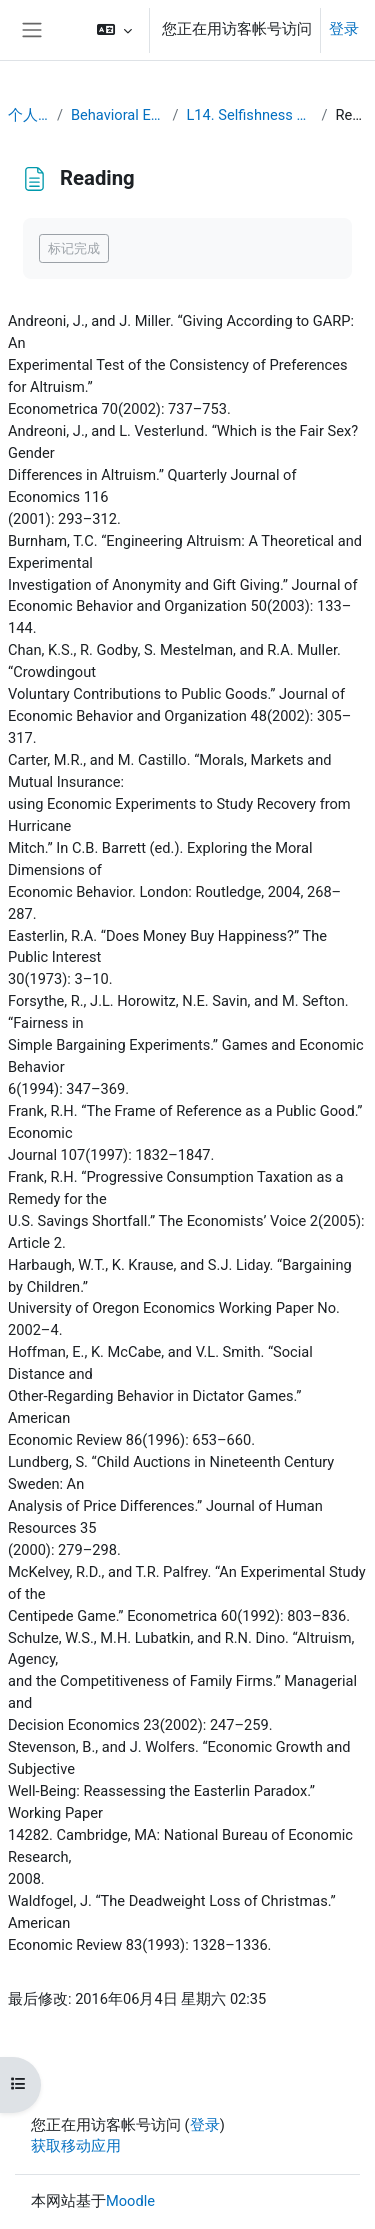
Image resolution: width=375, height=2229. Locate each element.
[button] (114, 30)
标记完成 (74, 248)
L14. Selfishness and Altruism (250, 115)
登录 (344, 29)
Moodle (130, 2201)
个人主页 (28, 115)
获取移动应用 (76, 2146)
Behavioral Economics (118, 115)
